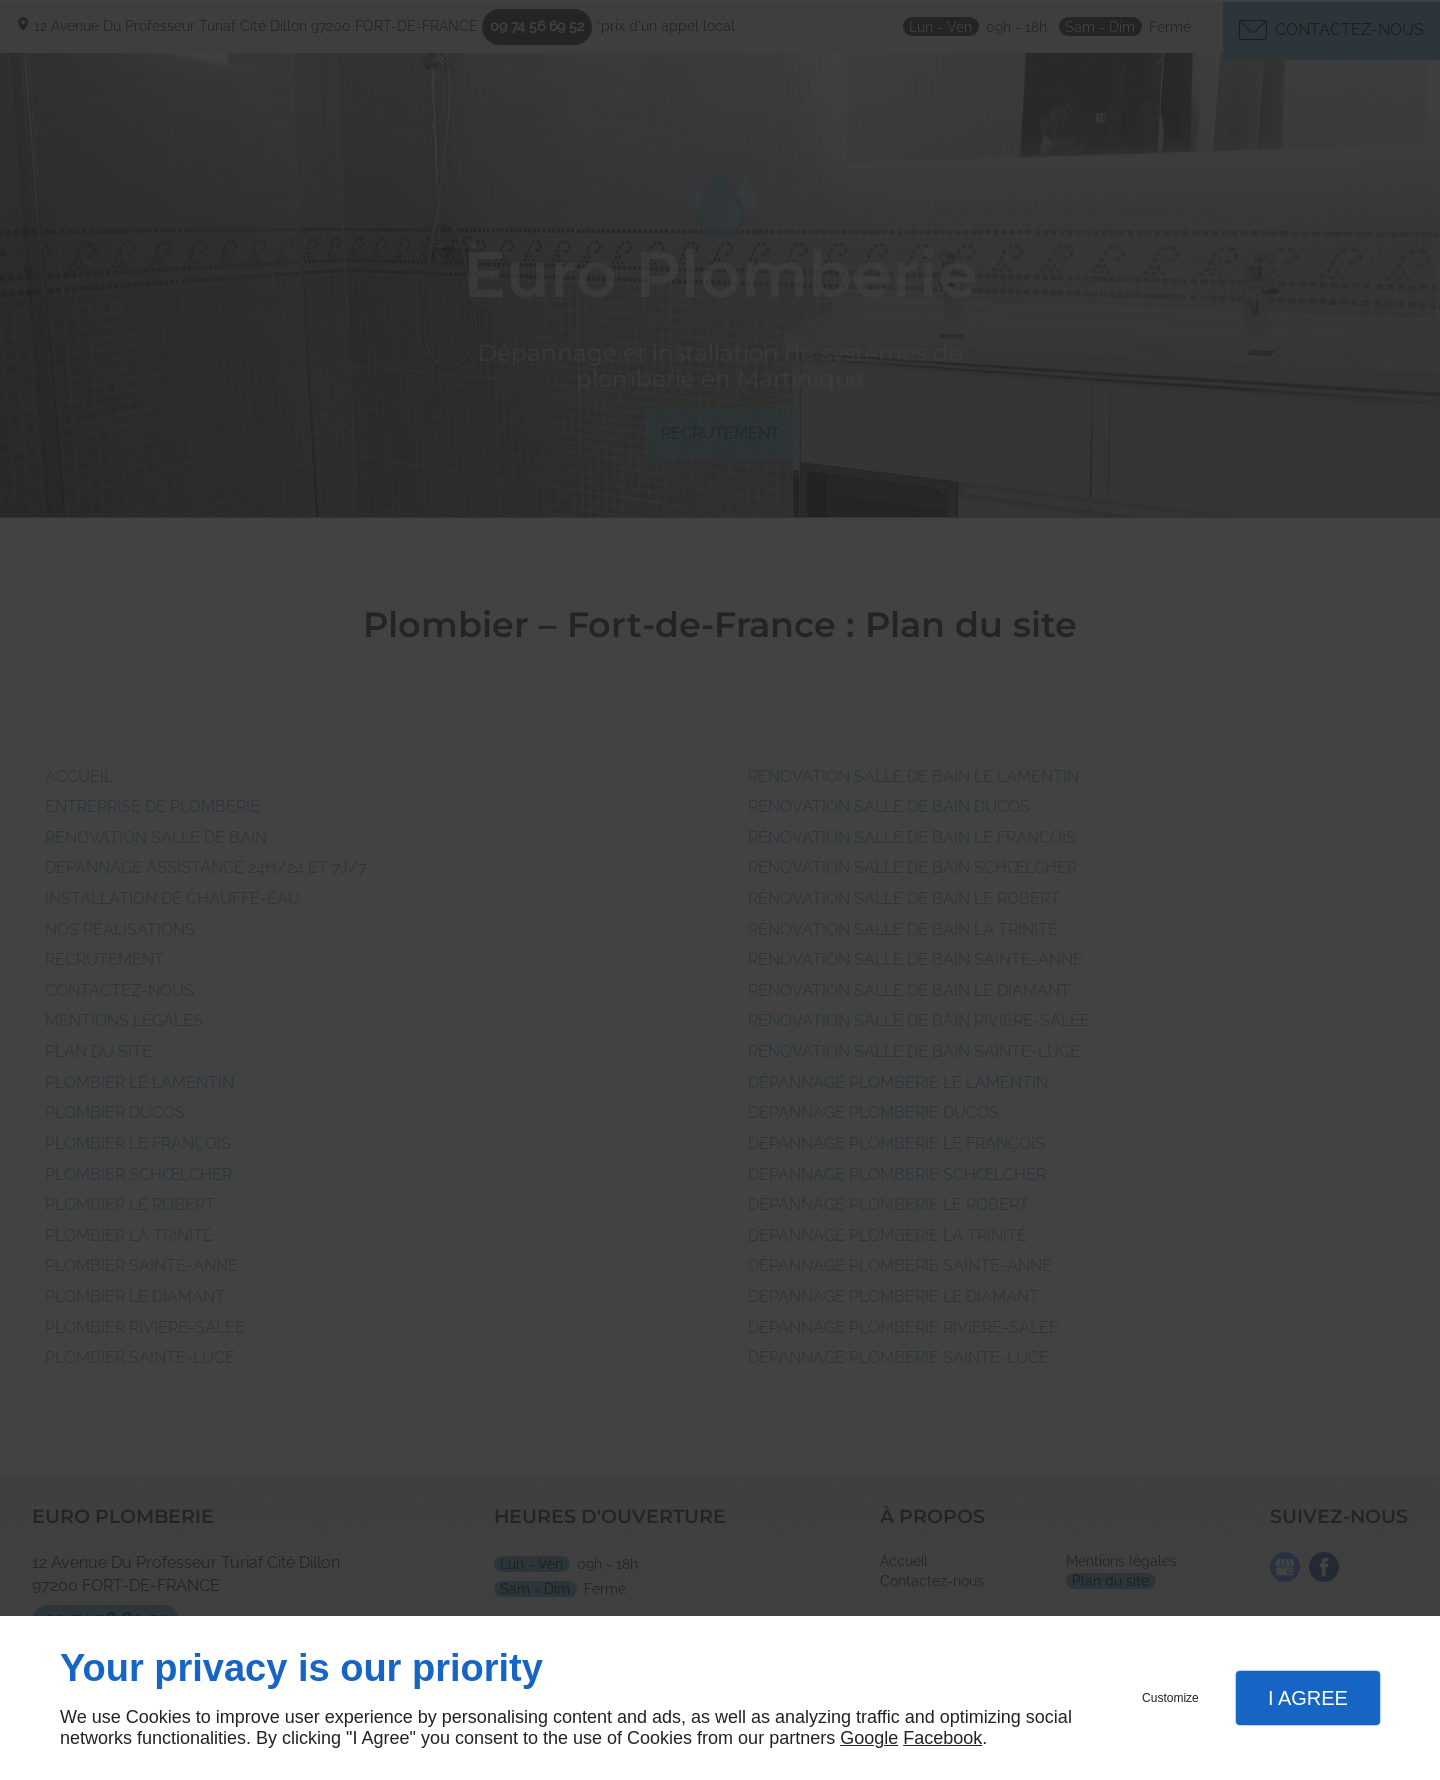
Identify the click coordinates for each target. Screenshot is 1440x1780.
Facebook (942, 1738)
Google (869, 1738)
